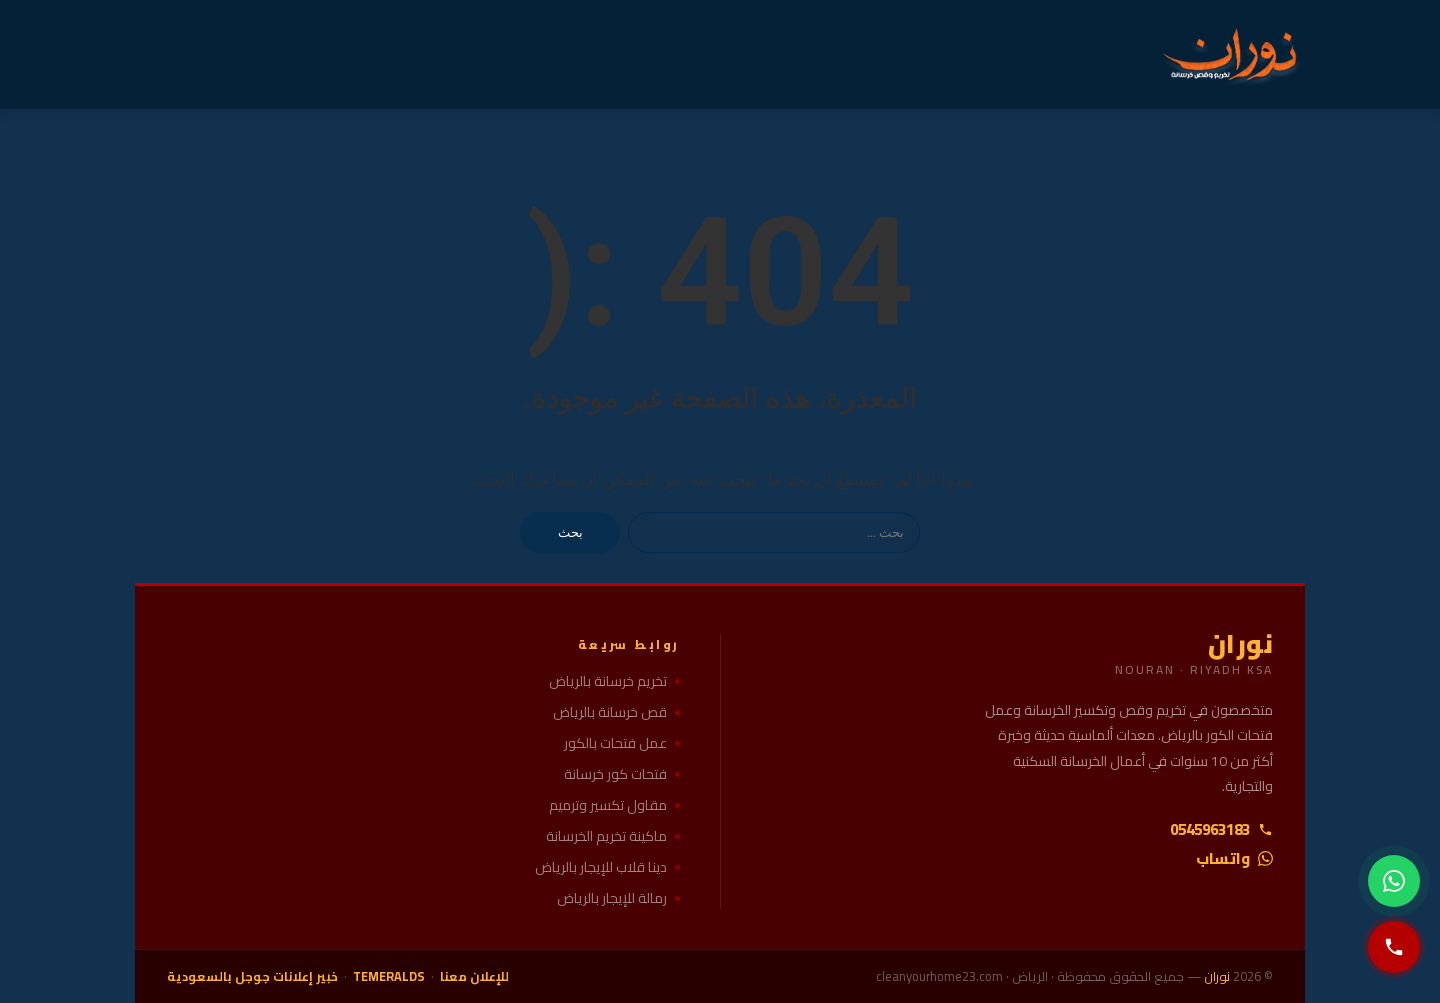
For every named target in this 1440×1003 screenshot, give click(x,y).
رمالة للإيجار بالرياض (612, 898)
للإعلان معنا (474, 976)
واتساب (1234, 858)
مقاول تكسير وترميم (608, 805)
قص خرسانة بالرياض (610, 712)
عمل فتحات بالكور (615, 743)
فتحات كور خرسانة (615, 774)
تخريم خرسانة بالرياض (608, 681)
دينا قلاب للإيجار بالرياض (601, 867)
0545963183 (1221, 829)
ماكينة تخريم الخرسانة (606, 836)
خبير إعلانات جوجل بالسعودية (252, 976)
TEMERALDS (389, 976)
